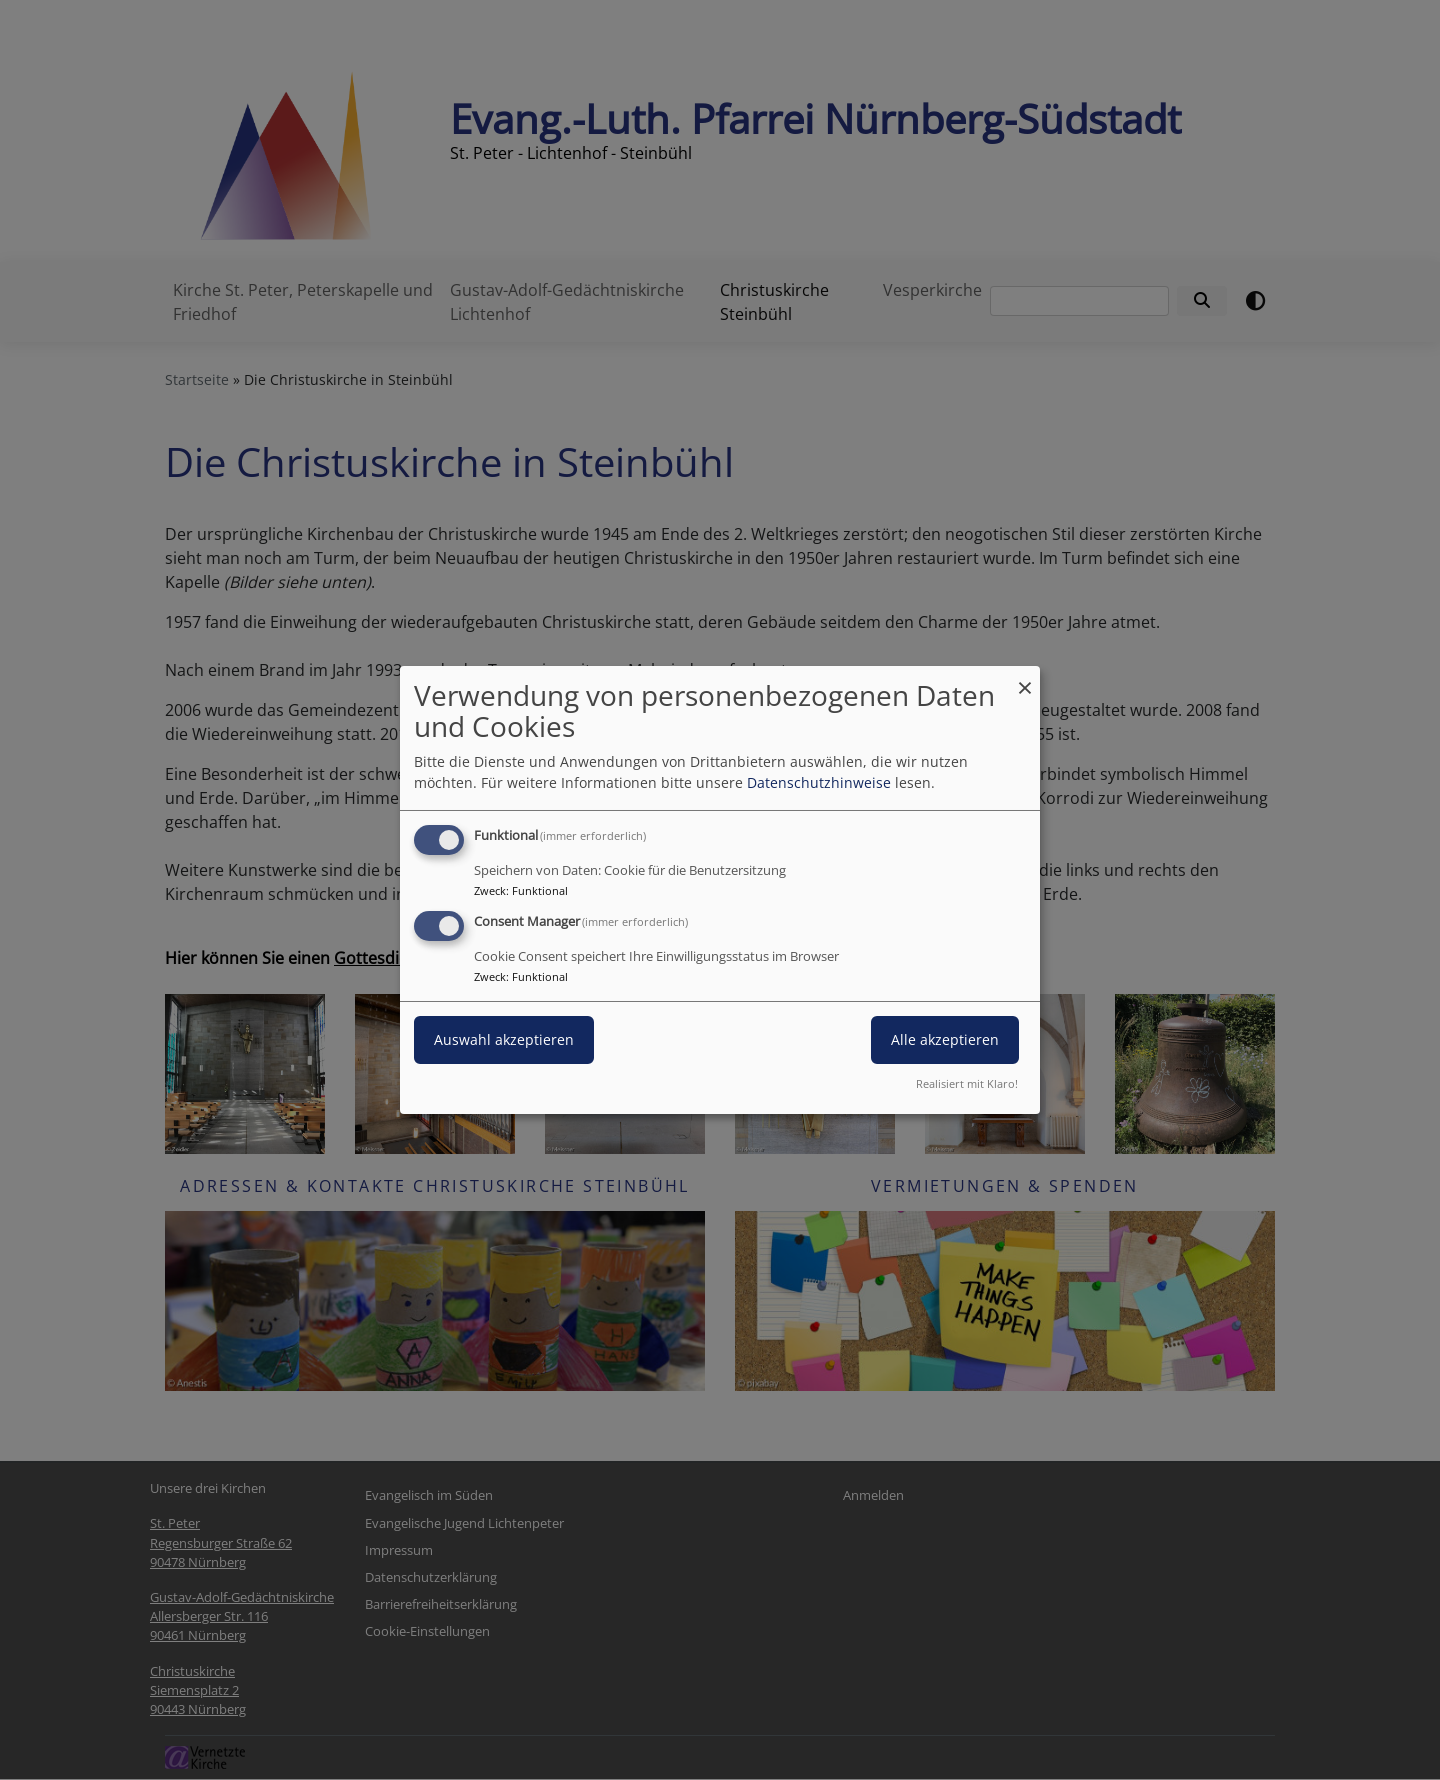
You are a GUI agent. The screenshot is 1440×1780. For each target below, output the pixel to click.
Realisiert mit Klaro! (967, 1083)
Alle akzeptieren (945, 1039)
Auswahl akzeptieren (504, 1039)
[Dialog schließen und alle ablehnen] (1025, 678)
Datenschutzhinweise (819, 782)
